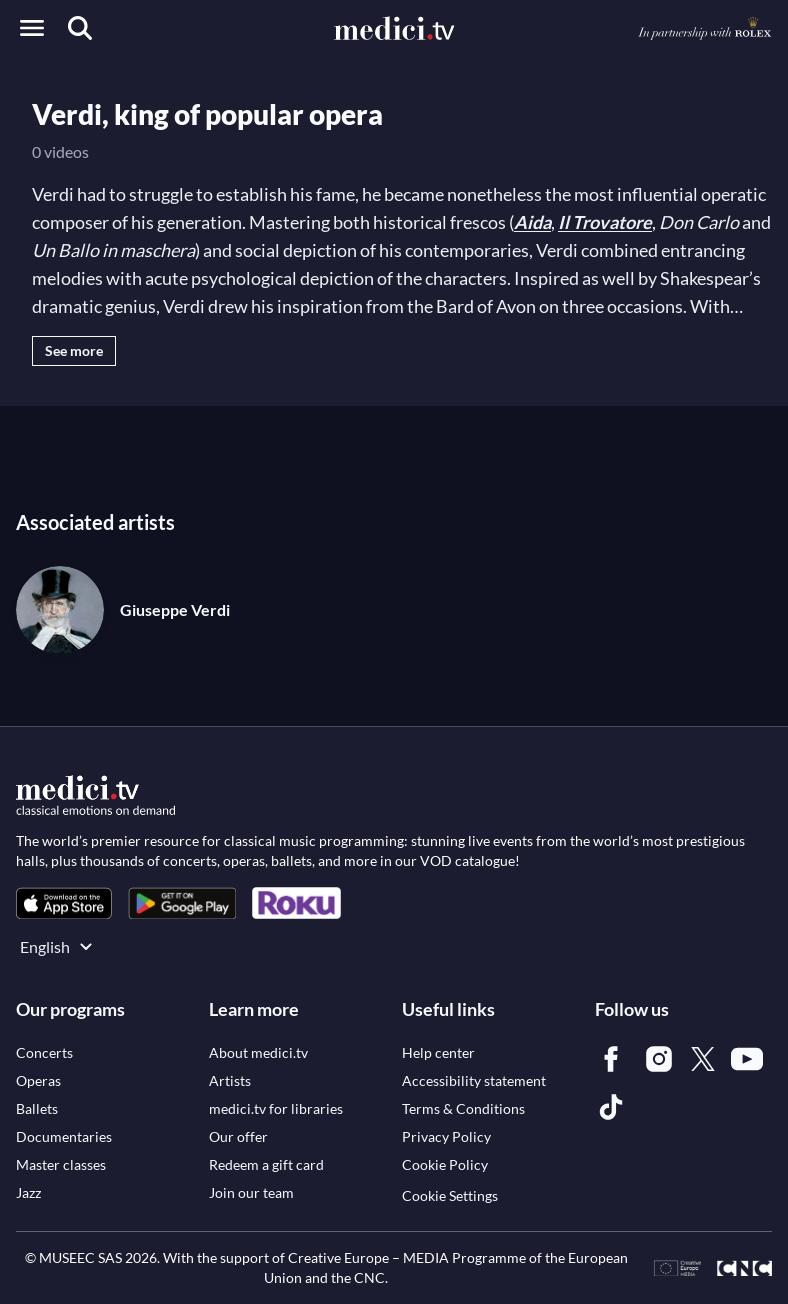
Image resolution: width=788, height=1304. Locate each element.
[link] (64, 903)
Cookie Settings (450, 1195)
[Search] (80, 28)
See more (74, 350)
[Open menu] (32, 28)
